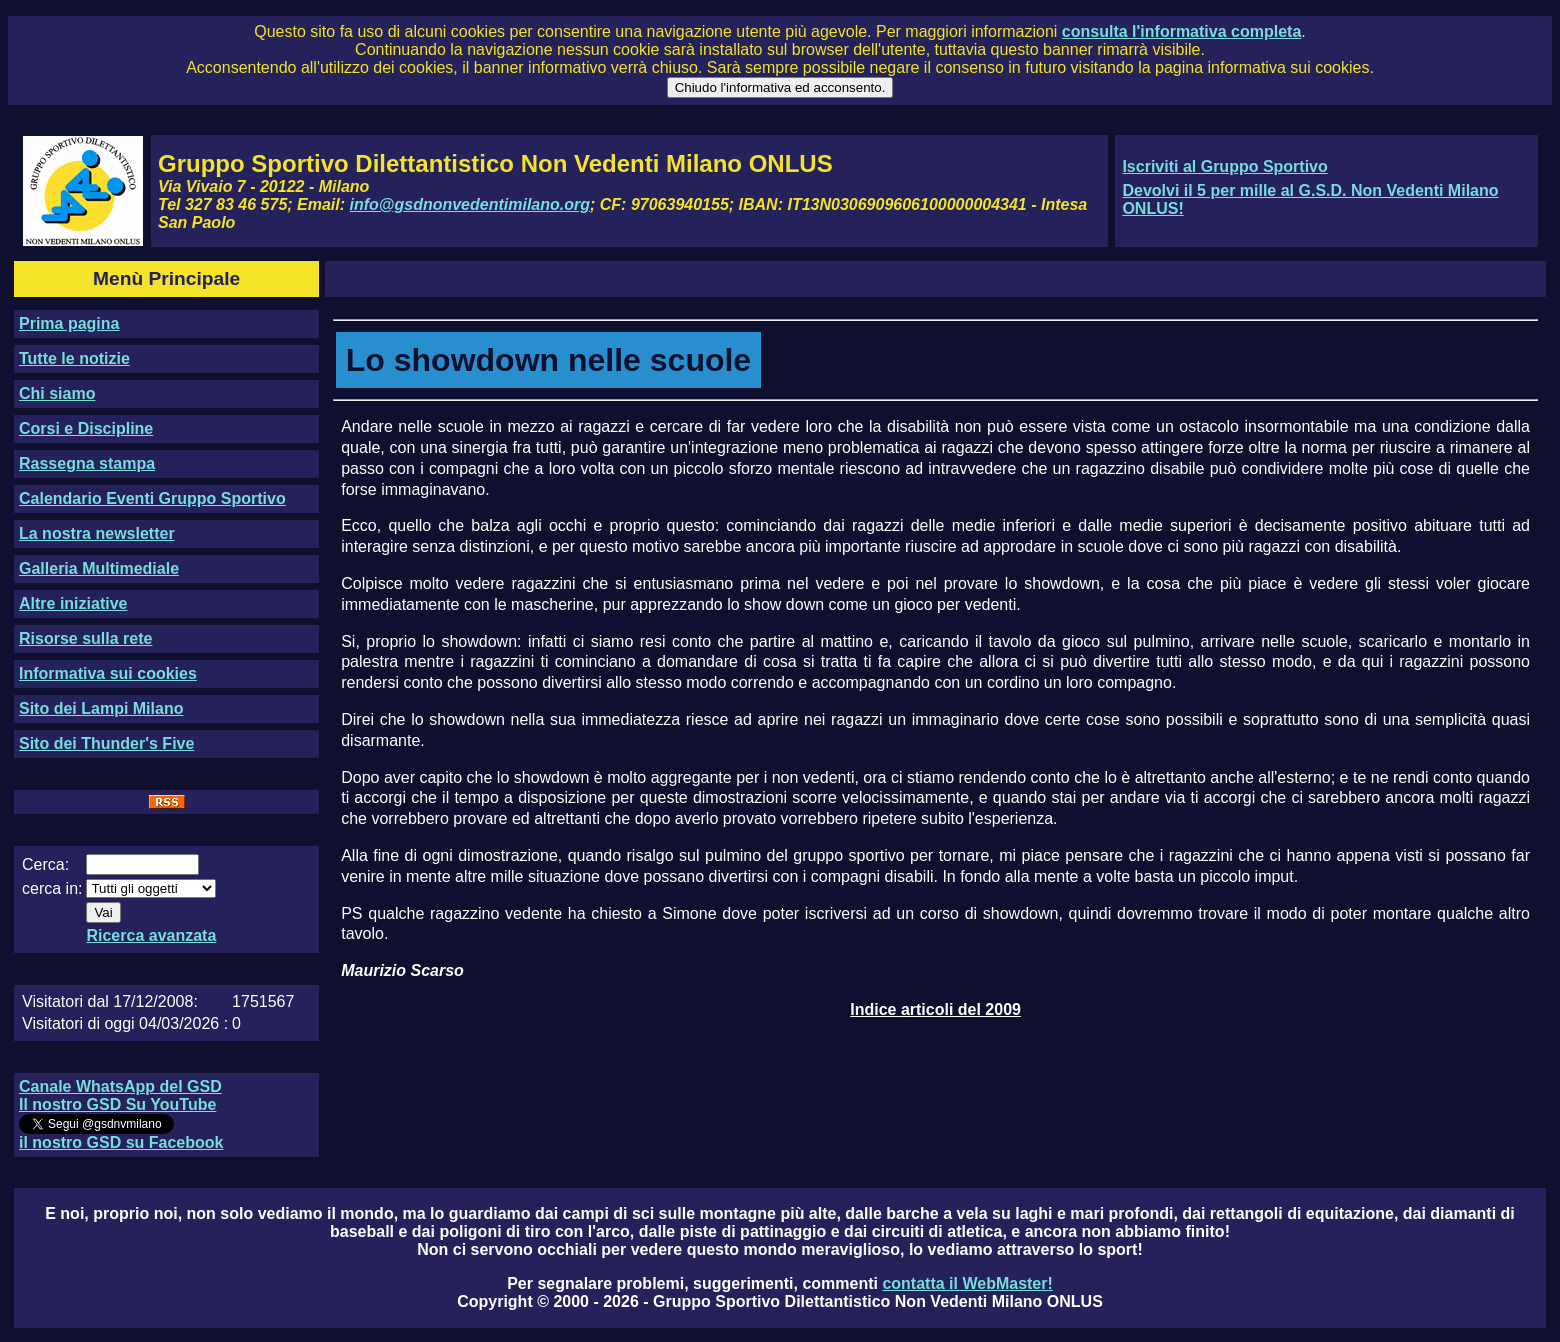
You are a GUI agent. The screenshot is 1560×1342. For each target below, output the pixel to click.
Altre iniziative (73, 603)
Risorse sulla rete (85, 638)
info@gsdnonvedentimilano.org (470, 204)
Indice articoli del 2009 (935, 1009)
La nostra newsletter (97, 533)
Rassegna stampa (87, 463)
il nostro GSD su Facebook (121, 1142)
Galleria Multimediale (99, 568)
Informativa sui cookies (108, 673)
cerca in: (52, 888)
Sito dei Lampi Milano (101, 708)
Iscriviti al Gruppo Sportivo (1224, 166)
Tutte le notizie (74, 358)
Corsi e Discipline (86, 428)
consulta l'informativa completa (1181, 31)
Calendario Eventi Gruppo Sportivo (152, 498)
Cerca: (45, 864)
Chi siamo (57, 393)
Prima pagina (69, 323)
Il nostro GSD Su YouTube (117, 1104)
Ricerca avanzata (151, 935)
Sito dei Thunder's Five (106, 743)
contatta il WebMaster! (967, 1283)
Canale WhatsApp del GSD (120, 1086)
